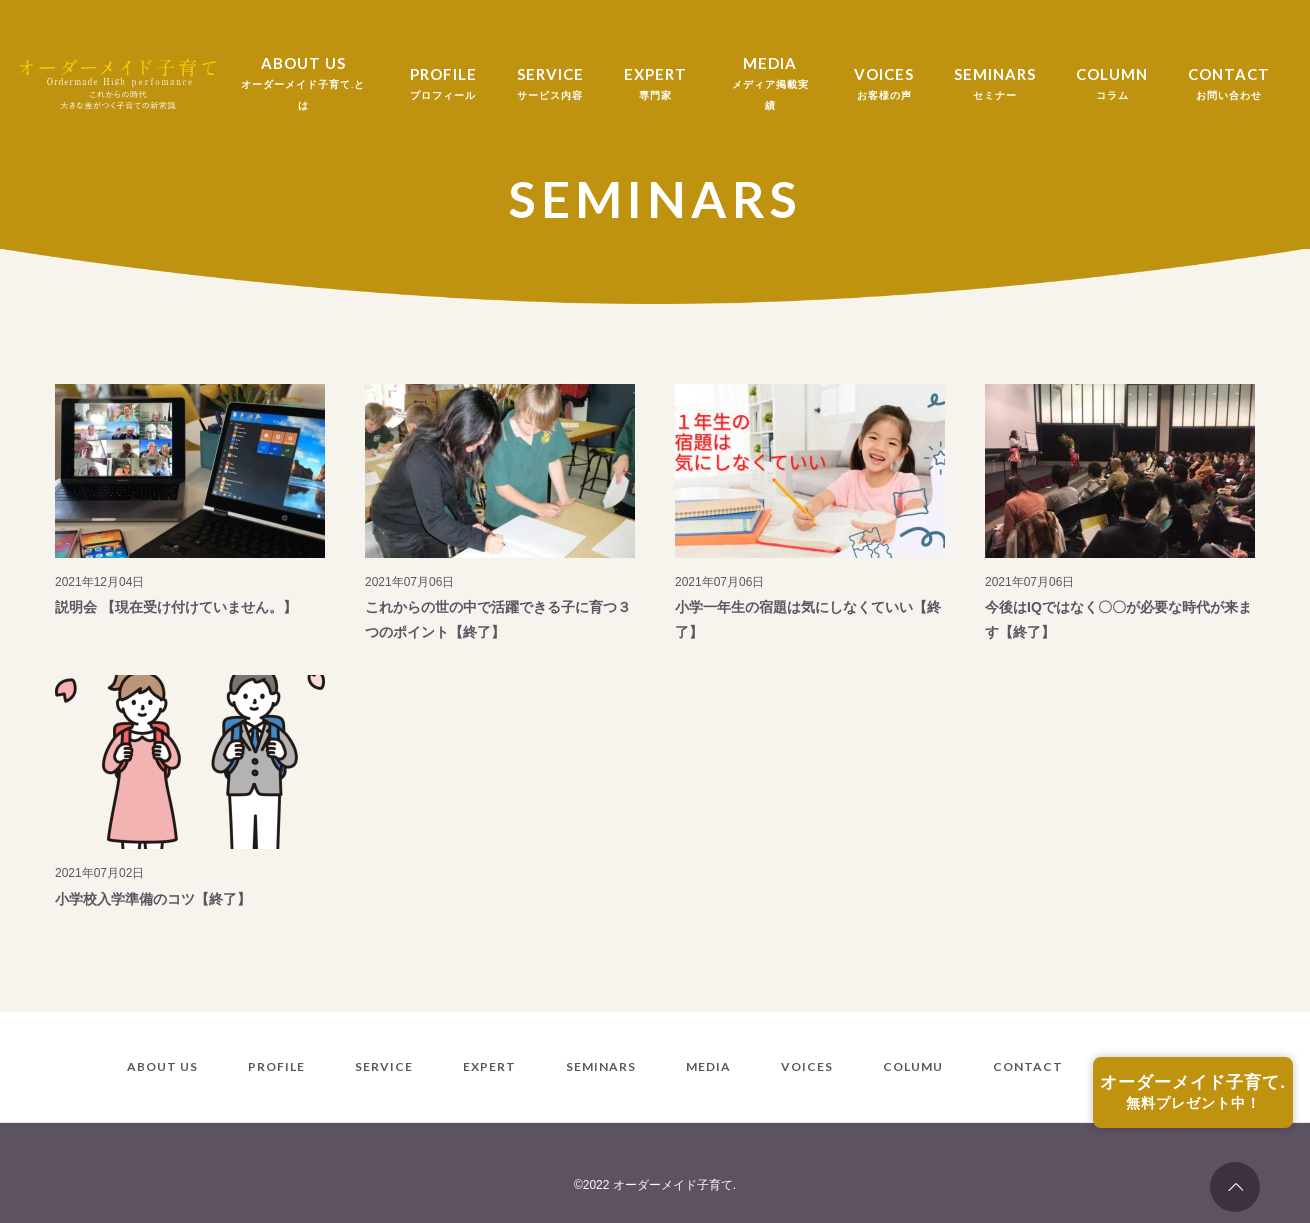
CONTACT (1229, 85)
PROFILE (443, 85)
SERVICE (550, 85)
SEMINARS (995, 85)
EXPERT (655, 85)
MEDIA (770, 85)
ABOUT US (303, 85)
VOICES (884, 85)
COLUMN (1112, 85)
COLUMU (913, 1067)
